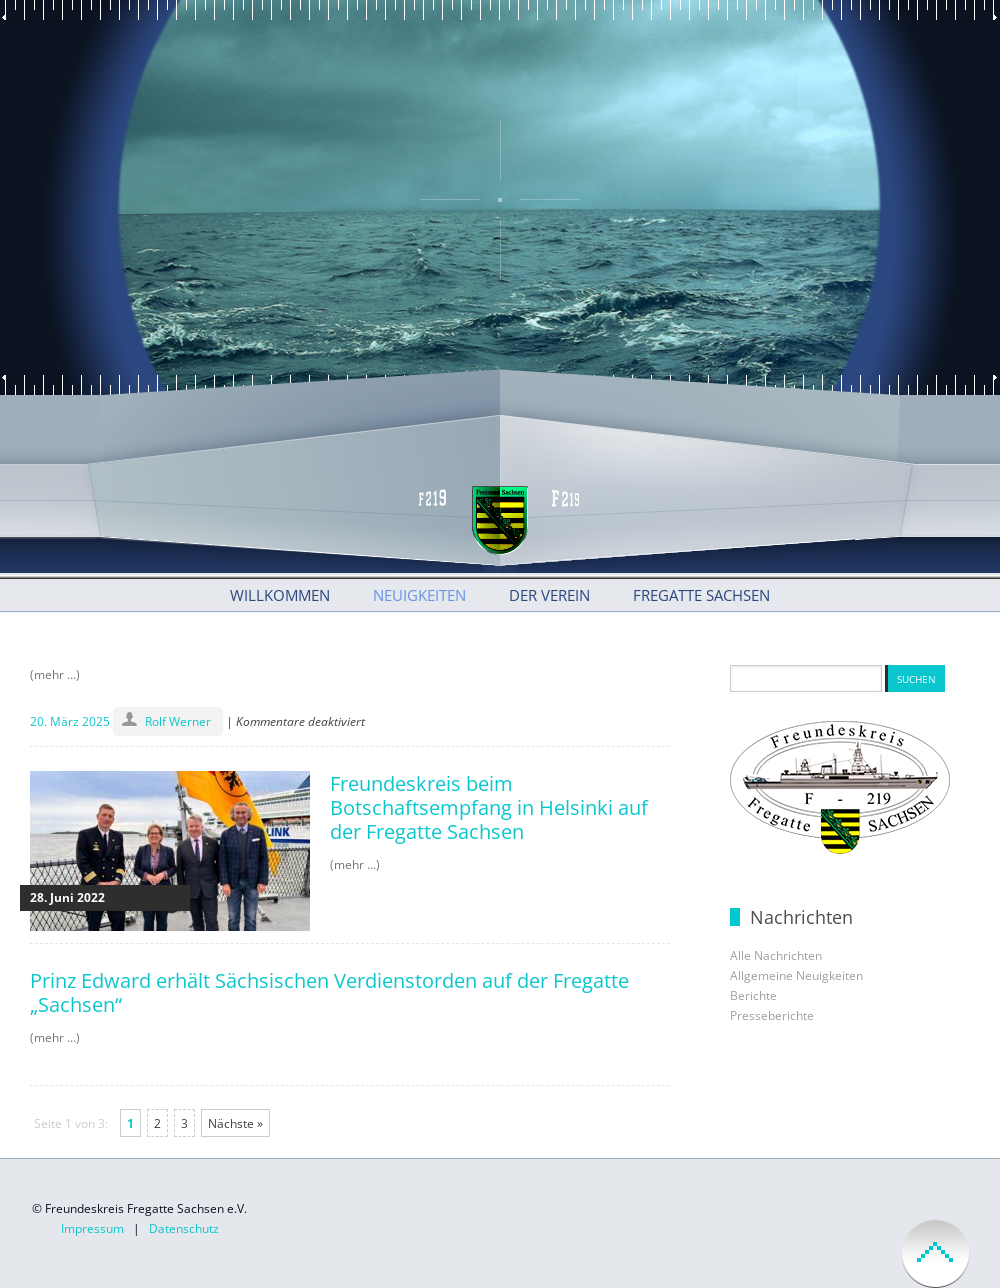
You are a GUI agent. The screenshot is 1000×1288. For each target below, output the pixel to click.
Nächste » (235, 1123)
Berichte (753, 995)
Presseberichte (772, 1015)
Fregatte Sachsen (701, 595)
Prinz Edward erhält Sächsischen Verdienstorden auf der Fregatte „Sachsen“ (329, 992)
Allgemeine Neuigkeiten (796, 975)
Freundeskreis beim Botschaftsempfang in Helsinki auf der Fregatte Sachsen (489, 807)
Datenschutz (184, 1228)
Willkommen (280, 595)
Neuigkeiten (419, 595)
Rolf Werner (178, 721)
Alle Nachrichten (776, 955)
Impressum (92, 1228)
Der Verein (549, 595)
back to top (935, 1253)
